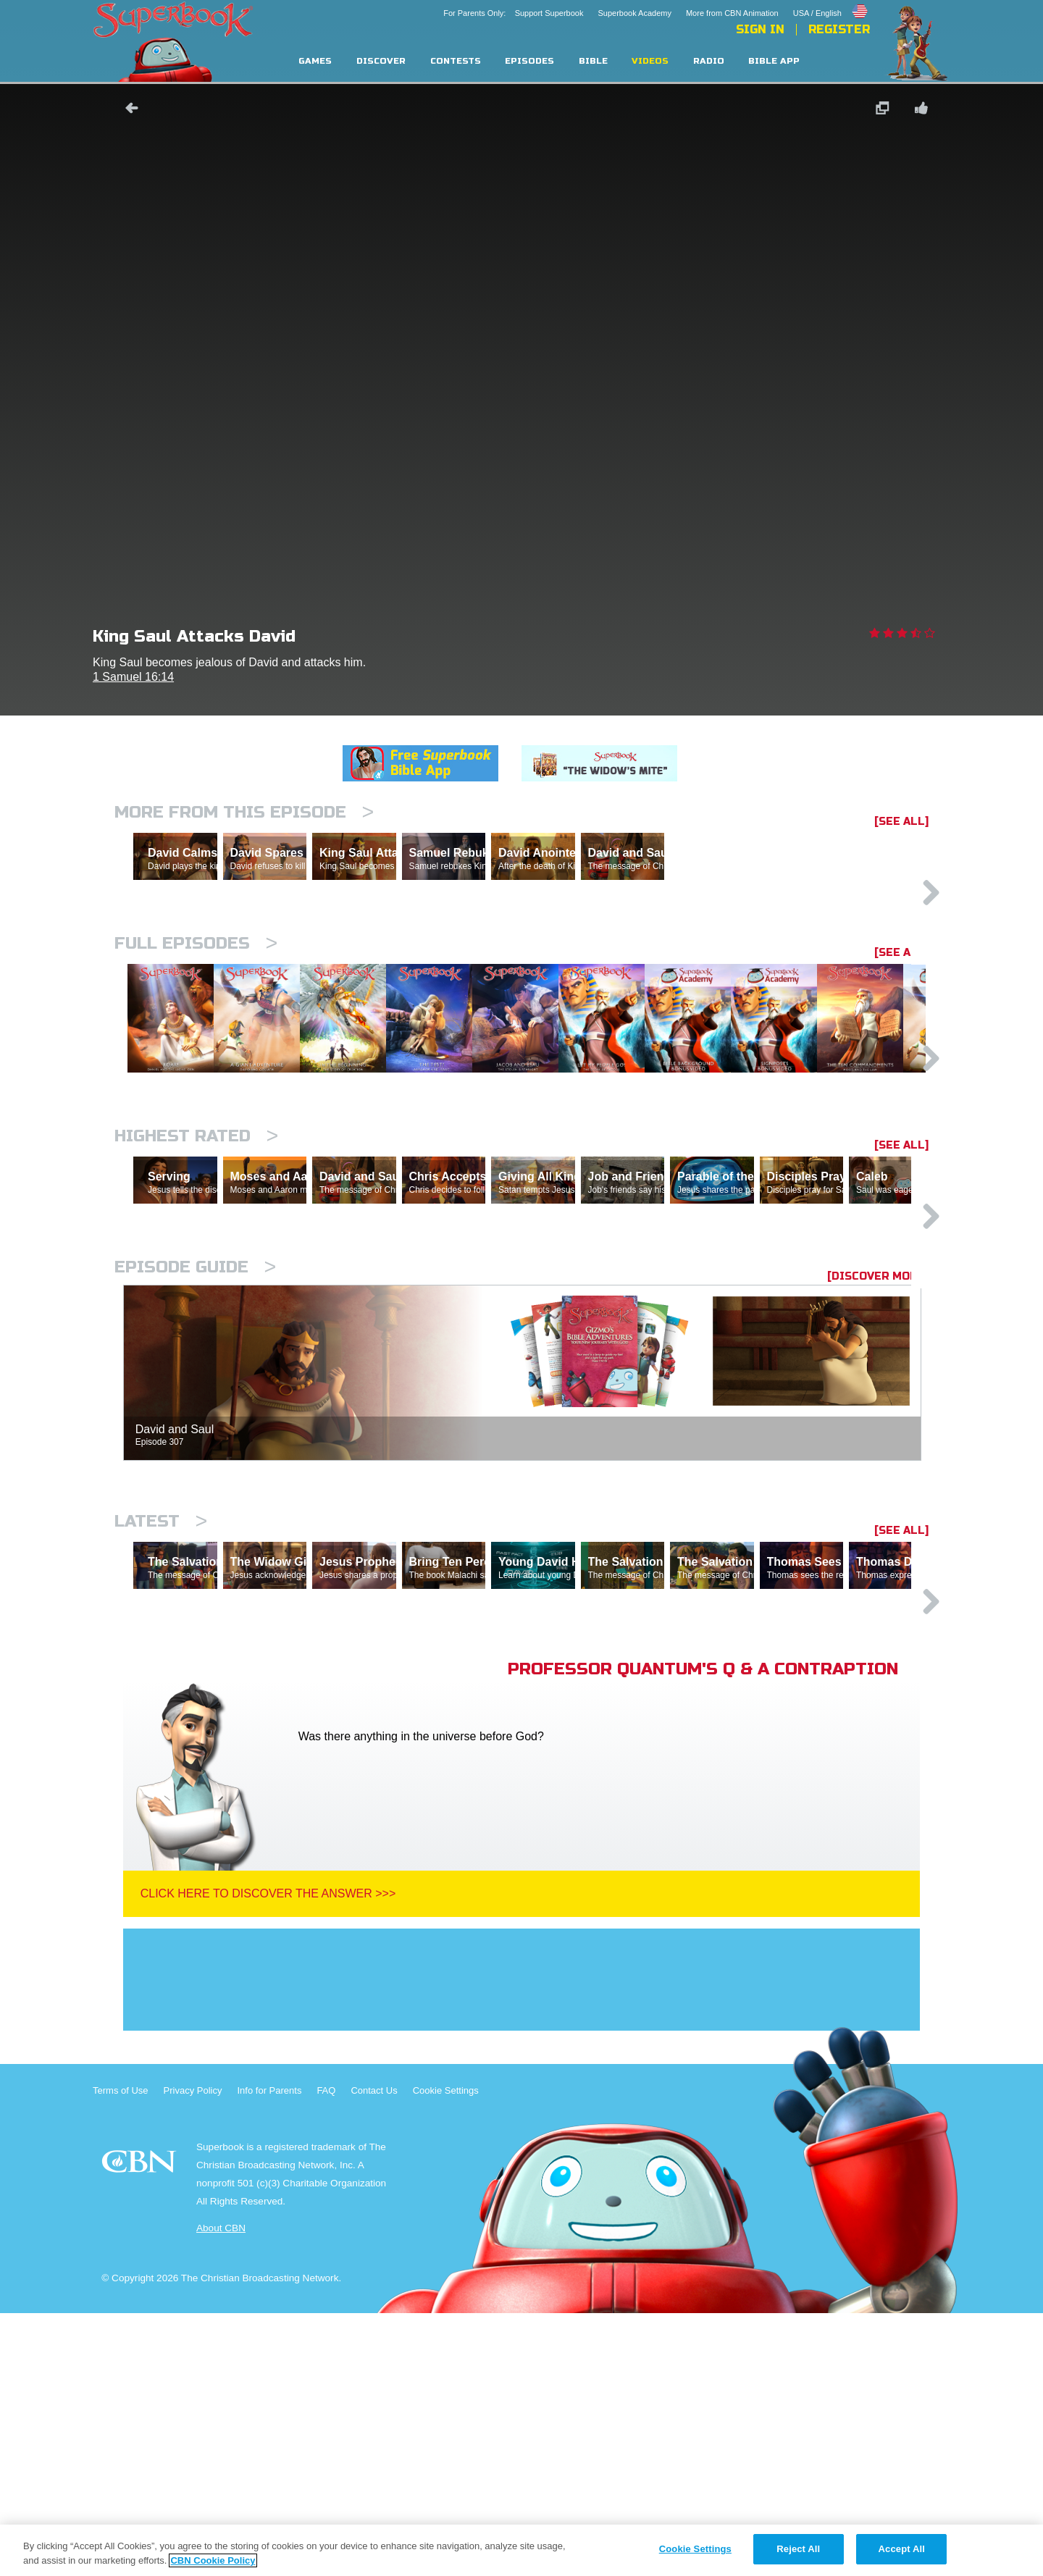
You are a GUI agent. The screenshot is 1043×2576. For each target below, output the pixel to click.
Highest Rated (196, 1273)
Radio (708, 61)
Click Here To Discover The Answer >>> (268, 2156)
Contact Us (374, 2353)
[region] (521, 2550)
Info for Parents (270, 2353)
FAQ (326, 2353)
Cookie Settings (446, 2353)
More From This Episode (244, 812)
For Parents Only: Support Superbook (513, 13)
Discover (381, 61)
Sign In (760, 29)
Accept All (902, 2548)
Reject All (798, 2548)
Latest (160, 1721)
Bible (593, 61)
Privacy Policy (193, 2353)
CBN (140, 2428)
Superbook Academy (634, 13)
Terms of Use (120, 2353)
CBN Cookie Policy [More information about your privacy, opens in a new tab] (212, 2560)
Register (839, 29)
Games (315, 61)
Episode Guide (195, 1467)
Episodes (529, 61)
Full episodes (195, 1006)
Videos (650, 61)
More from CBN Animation (732, 13)
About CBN (221, 2490)
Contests (455, 61)
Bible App (774, 61)
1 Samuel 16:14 (133, 677)
